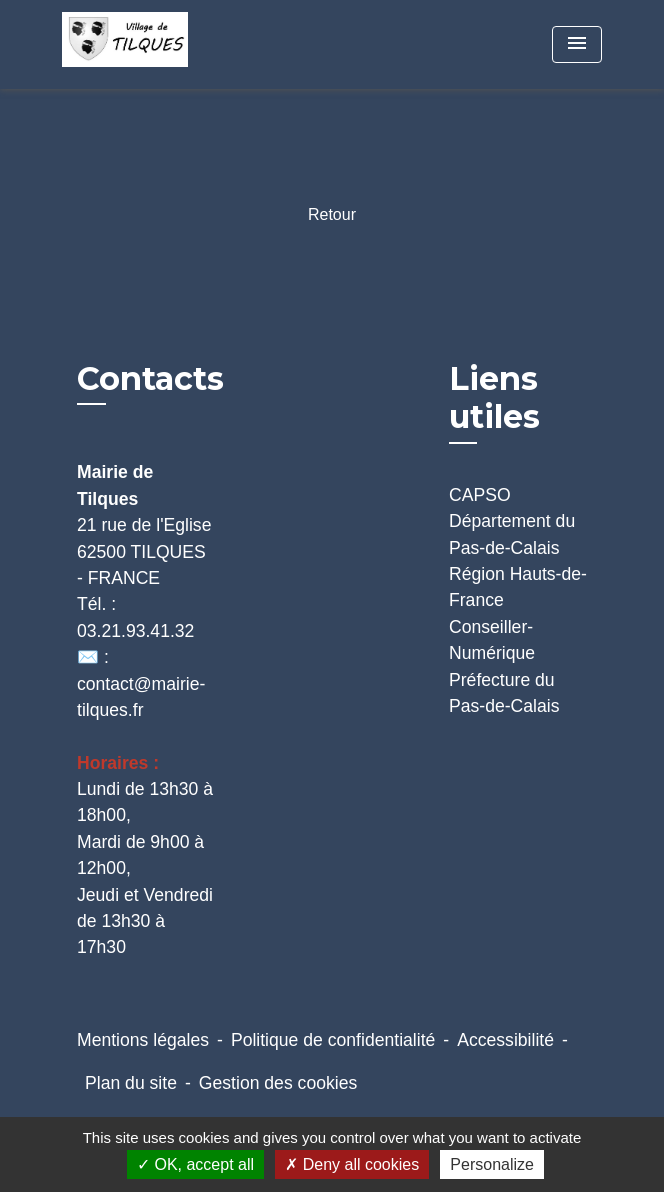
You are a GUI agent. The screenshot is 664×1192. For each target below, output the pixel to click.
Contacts (150, 379)
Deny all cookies (352, 1164)
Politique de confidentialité (333, 1040)
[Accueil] (137, 44)
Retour (332, 214)
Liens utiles (494, 397)
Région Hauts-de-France (518, 587)
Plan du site (131, 1083)
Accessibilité (505, 1040)
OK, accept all (195, 1164)
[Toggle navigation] (577, 44)
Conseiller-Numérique (492, 640)
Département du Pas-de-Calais (512, 534)
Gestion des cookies (278, 1083)
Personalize (492, 1164)
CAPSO (480, 495)
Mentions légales (143, 1040)
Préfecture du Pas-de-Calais (504, 693)
